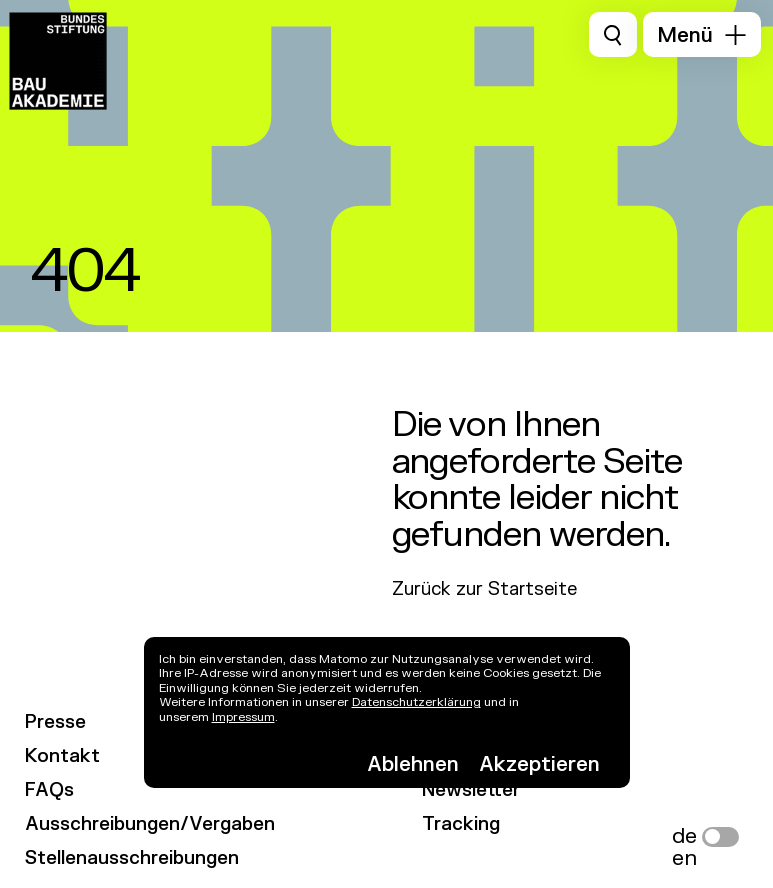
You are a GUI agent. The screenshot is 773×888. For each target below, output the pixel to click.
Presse (55, 723)
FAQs (49, 791)
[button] (702, 34)
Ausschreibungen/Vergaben (150, 825)
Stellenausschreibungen (132, 859)
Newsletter (471, 791)
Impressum (243, 717)
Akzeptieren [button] (539, 764)
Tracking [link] (461, 825)
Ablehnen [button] (413, 764)
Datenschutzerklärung (416, 702)
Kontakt (62, 757)
